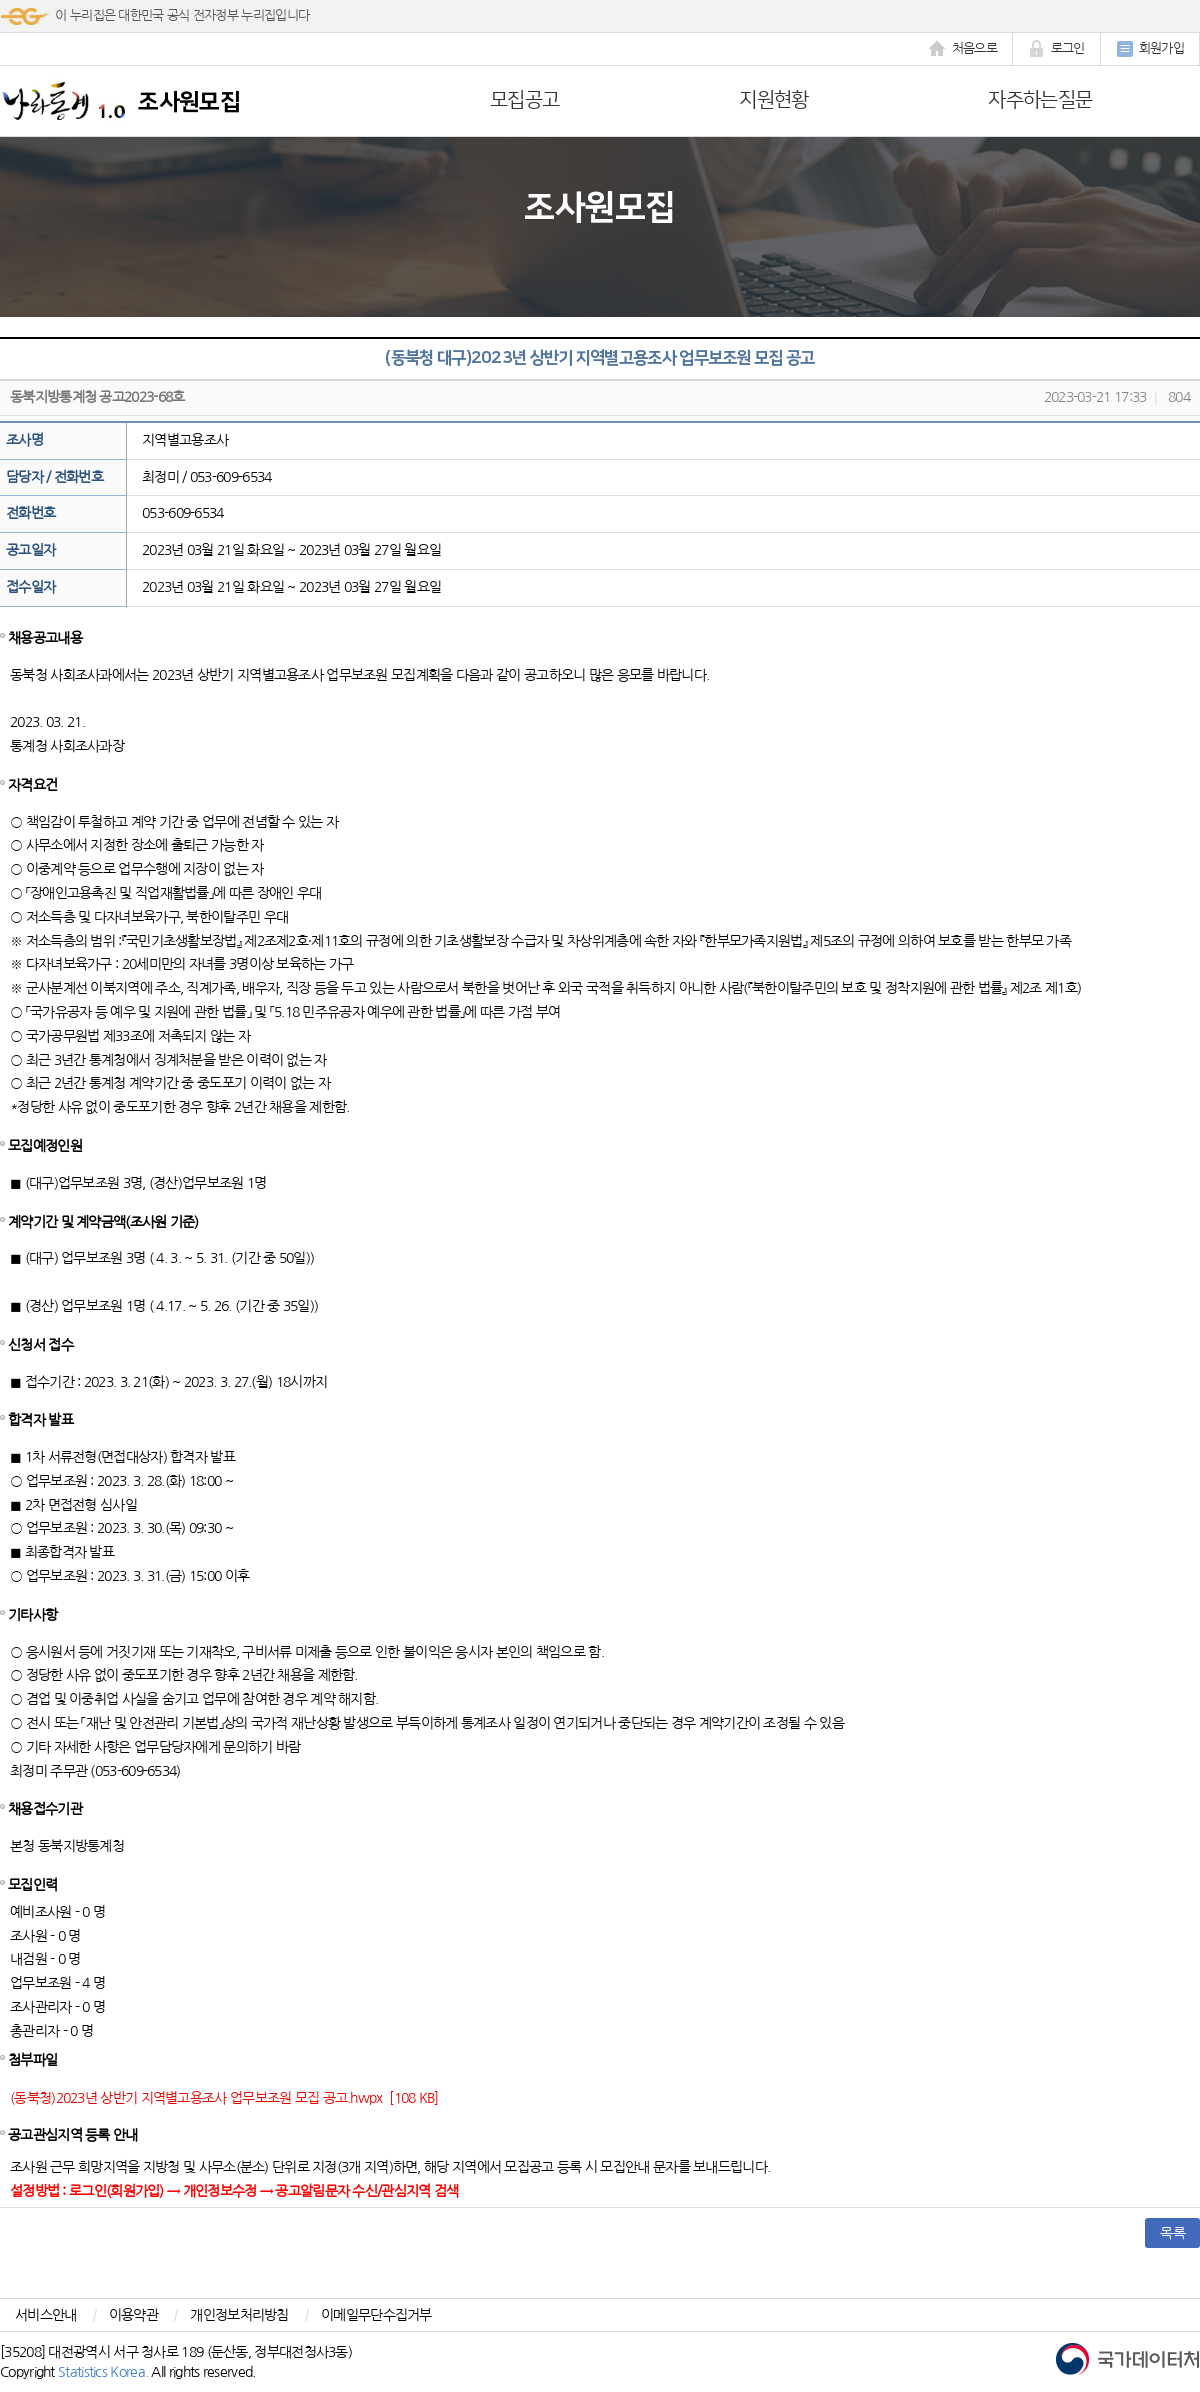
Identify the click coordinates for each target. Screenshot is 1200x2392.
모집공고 (524, 100)
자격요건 (32, 785)
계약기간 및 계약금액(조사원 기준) (103, 1222)
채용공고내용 (45, 638)
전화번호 (30, 513)
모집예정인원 (45, 1146)
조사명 (24, 440)
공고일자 (30, 550)
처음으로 (963, 49)
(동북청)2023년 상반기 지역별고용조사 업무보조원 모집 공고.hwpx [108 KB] (224, 2098)
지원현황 (773, 100)
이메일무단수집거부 (376, 2315)
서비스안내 (46, 2315)
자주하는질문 (1040, 100)
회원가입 (1150, 49)
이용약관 (133, 2315)
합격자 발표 (40, 1420)
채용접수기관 (45, 1809)
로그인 (1056, 49)
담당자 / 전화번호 (54, 477)
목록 (1172, 2233)
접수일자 (30, 587)
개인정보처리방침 (239, 2315)
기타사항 (32, 1615)
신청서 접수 (40, 1345)
